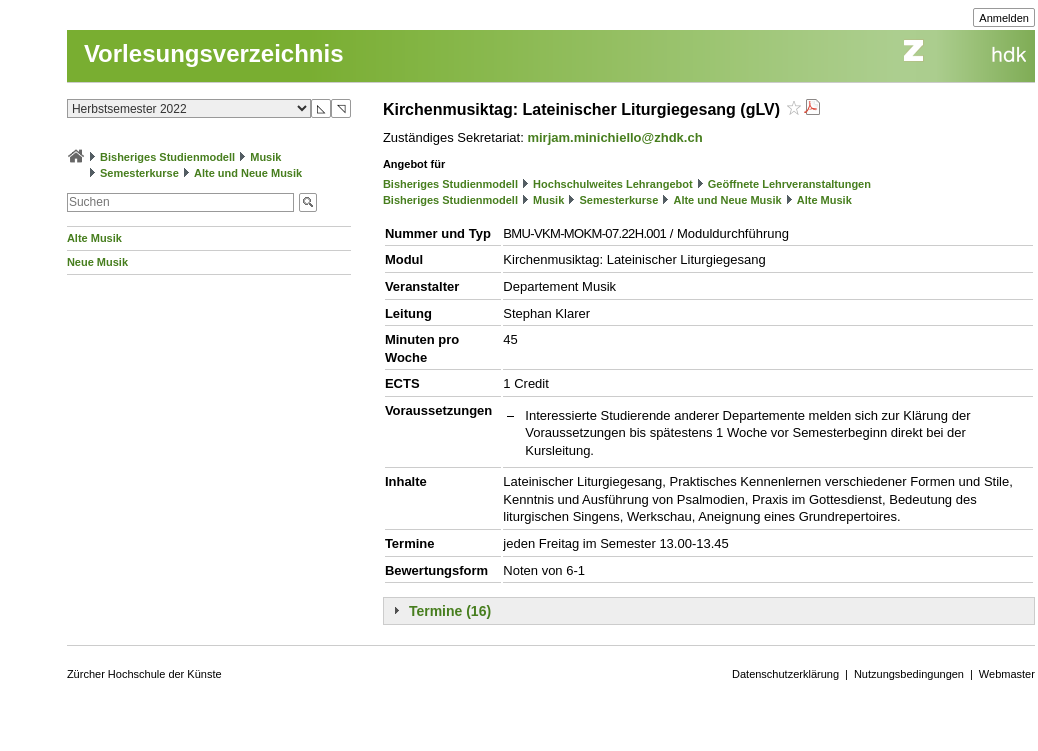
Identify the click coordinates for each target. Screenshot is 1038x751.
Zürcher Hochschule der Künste (144, 674)
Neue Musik (97, 262)
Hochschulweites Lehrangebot (613, 184)
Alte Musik (94, 238)
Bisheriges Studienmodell (167, 157)
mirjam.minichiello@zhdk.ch (614, 137)
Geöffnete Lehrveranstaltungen (789, 184)
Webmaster (1007, 674)
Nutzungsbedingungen (909, 674)
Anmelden (1004, 18)
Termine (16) (450, 611)
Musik (265, 157)
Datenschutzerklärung (785, 674)
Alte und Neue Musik (248, 173)
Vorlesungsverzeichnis (214, 53)
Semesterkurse (139, 173)
